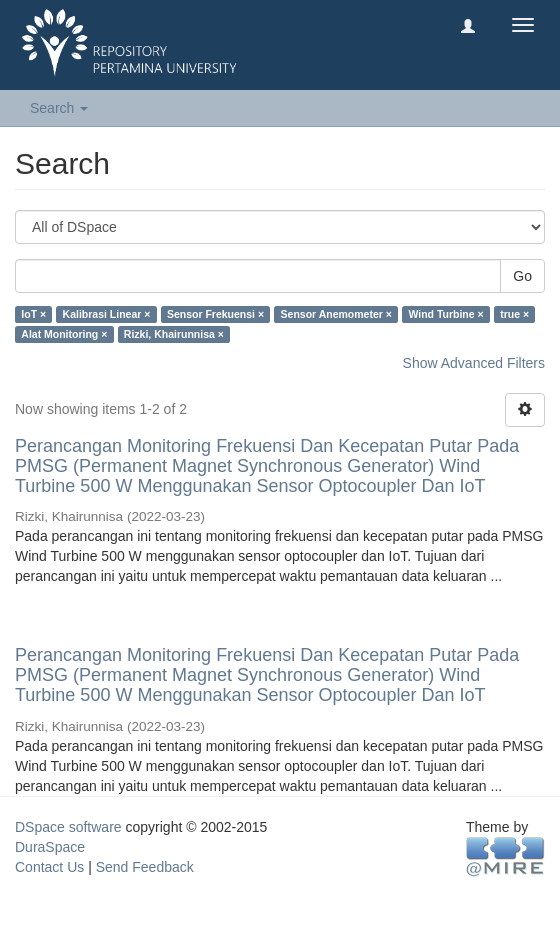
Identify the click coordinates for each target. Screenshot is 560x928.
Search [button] (59, 108)
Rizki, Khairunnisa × (174, 334)
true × (514, 314)
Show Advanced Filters (474, 363)
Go (522, 276)
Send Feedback (145, 867)
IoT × (33, 314)
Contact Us (49, 867)
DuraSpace (50, 847)
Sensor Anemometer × (336, 314)
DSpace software (68, 827)
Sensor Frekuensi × (215, 314)
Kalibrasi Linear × (107, 314)
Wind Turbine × (445, 314)
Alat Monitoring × (64, 334)
